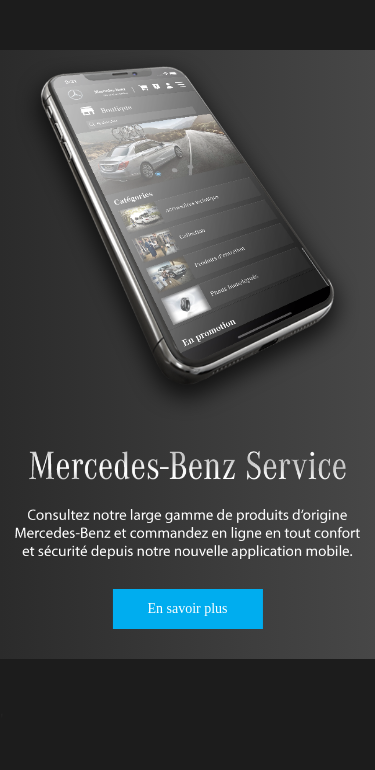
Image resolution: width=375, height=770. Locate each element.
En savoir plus (187, 608)
